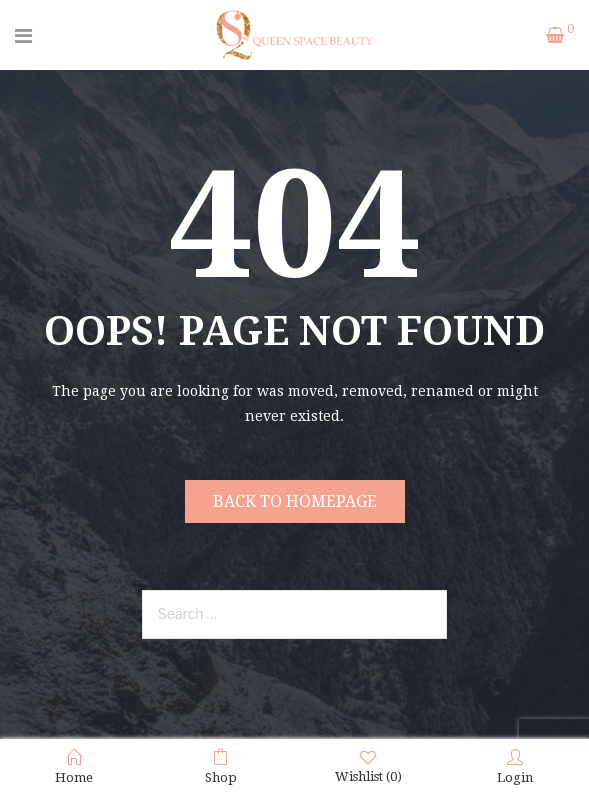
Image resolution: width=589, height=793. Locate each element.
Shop (221, 767)
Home (74, 767)
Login (515, 767)
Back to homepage (295, 501)
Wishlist (368, 766)
